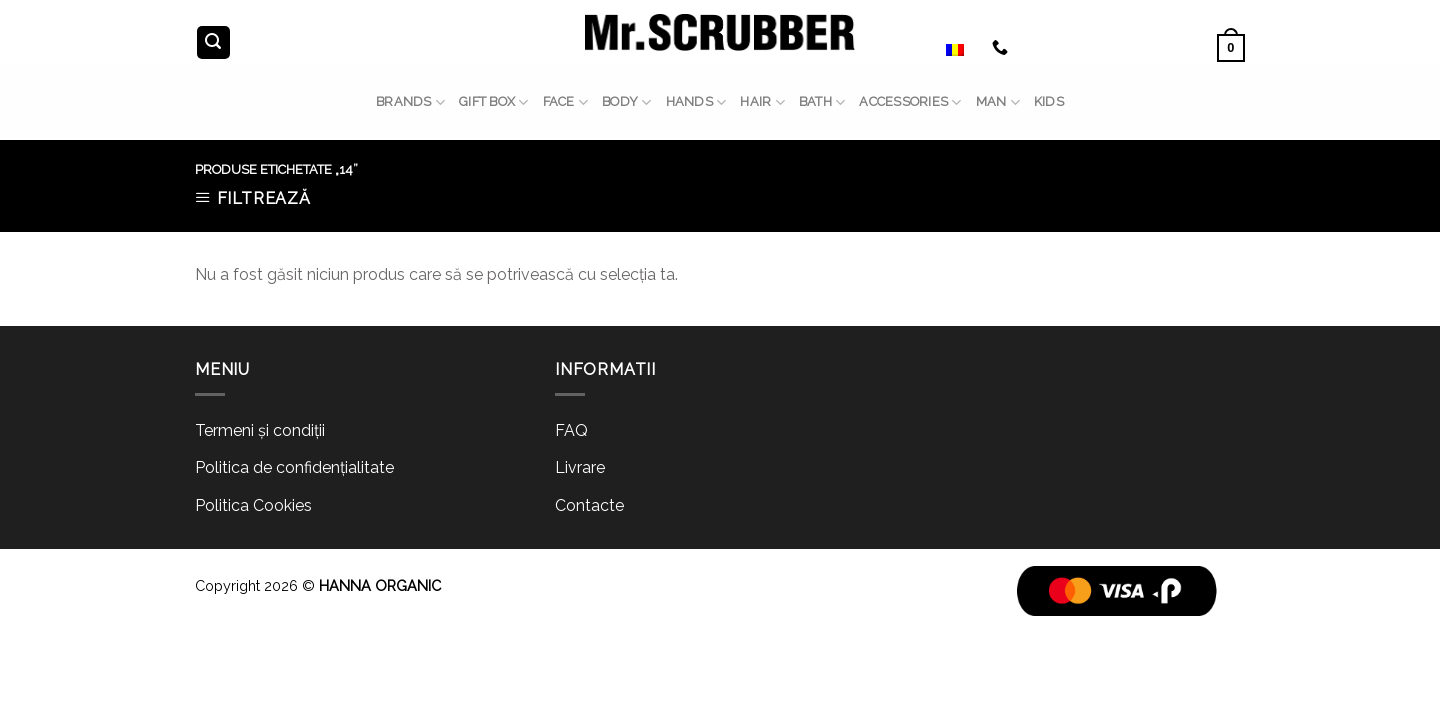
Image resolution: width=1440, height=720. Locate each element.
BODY (626, 102)
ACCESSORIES (910, 102)
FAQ (571, 430)
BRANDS (410, 102)
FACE (565, 102)
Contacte (589, 505)
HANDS (696, 102)
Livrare (580, 467)
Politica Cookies (253, 505)
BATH (822, 102)
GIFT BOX (494, 102)
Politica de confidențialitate (294, 467)
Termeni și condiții (260, 430)
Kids (1049, 101)
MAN (998, 102)
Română (933, 48)
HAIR (762, 102)
